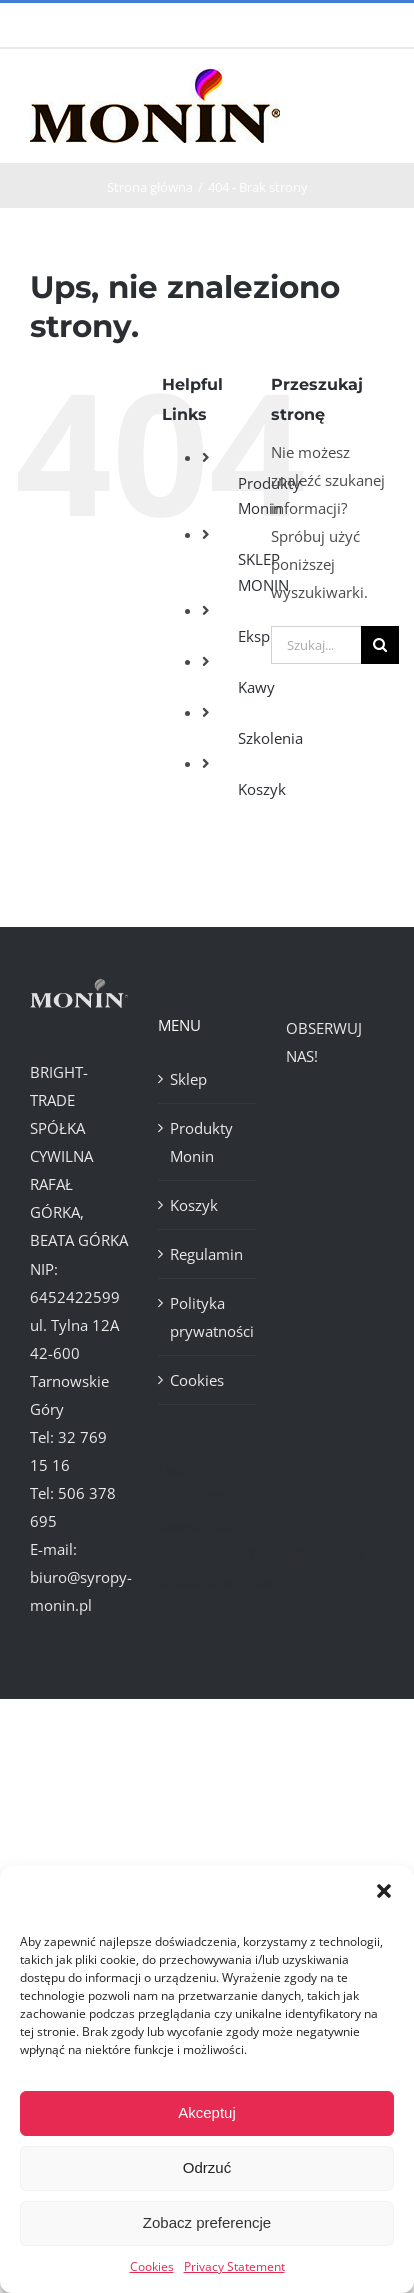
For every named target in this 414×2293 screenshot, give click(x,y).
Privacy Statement (234, 2266)
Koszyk (262, 789)
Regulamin (206, 1254)
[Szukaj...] (316, 645)
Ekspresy (268, 636)
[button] (384, 1891)
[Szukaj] (380, 645)
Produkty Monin (201, 1142)
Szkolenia (270, 738)
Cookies (152, 2266)
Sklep (188, 1079)
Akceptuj (207, 2112)
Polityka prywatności (208, 1317)
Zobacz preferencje (207, 2222)
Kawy (256, 687)
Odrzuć (207, 2167)
